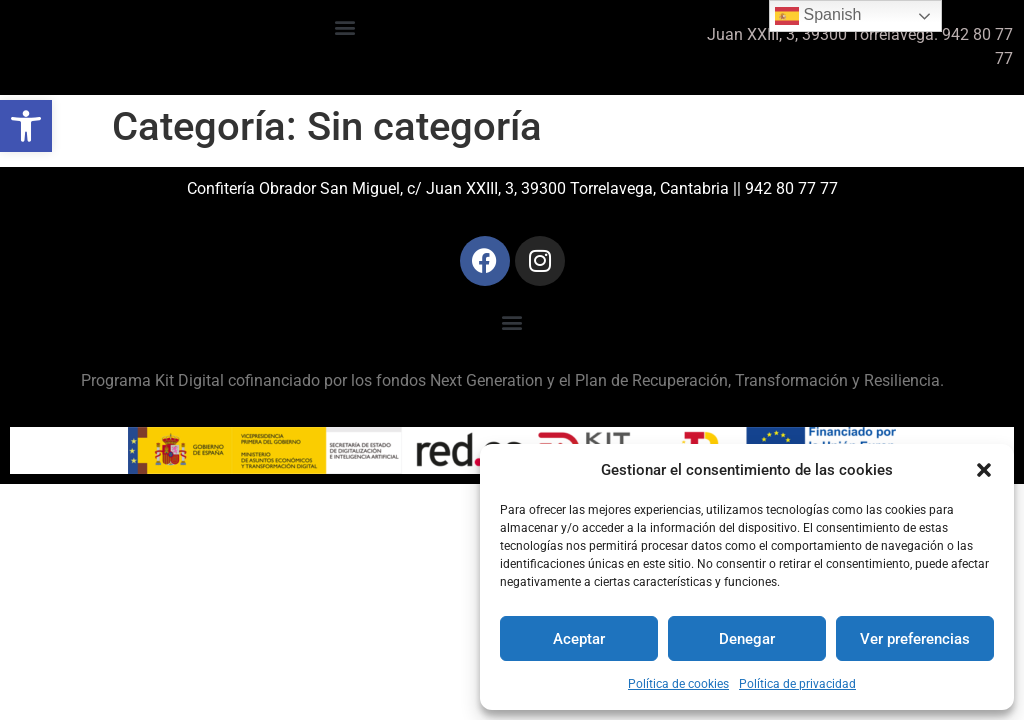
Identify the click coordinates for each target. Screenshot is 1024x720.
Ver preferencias (915, 639)
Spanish (818, 16)
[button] (26, 126)
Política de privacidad (797, 684)
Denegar (747, 639)
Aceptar (579, 639)
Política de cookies (678, 684)
